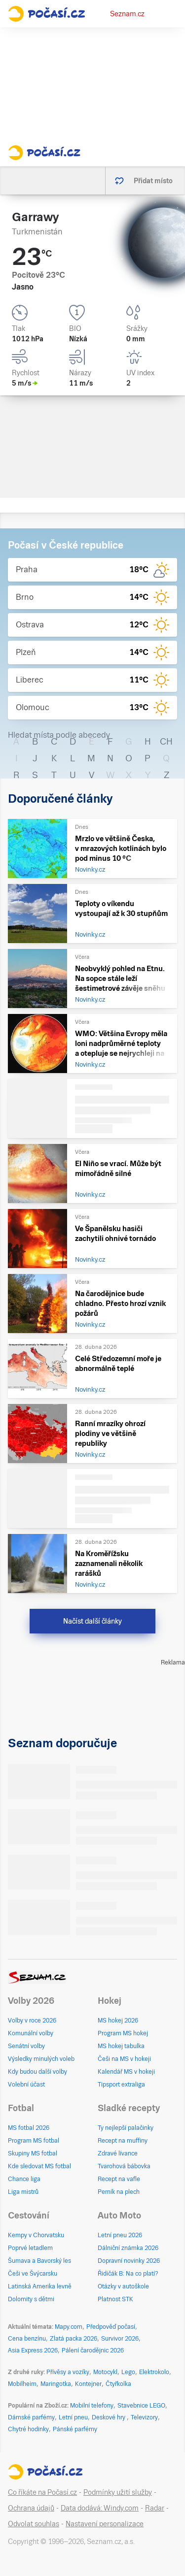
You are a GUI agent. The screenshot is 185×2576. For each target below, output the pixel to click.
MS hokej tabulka (121, 2046)
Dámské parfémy (31, 2417)
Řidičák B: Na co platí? (128, 2273)
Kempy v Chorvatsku (36, 2235)
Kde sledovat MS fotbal (39, 2166)
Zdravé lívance (118, 2153)
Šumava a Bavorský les (39, 2260)
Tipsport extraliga (121, 2084)
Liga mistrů (23, 2191)
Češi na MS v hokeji (124, 2058)
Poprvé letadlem (30, 2248)
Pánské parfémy (75, 2429)
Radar (154, 2508)
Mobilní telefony (91, 2405)
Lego (128, 2372)
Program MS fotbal (33, 2140)
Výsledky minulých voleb (41, 2058)
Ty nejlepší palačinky (125, 2127)
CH (166, 741)
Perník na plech (119, 2191)
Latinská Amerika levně (40, 2286)
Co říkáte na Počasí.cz (42, 2492)
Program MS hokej (123, 2033)
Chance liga (24, 2179)
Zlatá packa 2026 (73, 2338)
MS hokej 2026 (118, 2020)
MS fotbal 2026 (28, 2127)
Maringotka (55, 2383)
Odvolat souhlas (33, 2524)
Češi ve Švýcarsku (32, 2273)
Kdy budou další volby (37, 2071)
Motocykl (105, 2372)
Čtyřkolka (118, 2383)
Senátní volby (26, 2046)
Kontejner (88, 2383)
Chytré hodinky (28, 2429)
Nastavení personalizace (105, 2524)
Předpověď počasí (110, 2326)
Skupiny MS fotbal (32, 2153)
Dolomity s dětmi (31, 2299)
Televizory (144, 2417)
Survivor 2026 (120, 2338)
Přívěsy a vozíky (67, 2372)
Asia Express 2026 (33, 2350)
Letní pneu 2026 (120, 2235)
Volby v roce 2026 (32, 2020)
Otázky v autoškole (123, 2286)
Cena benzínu (27, 2338)
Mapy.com (68, 2326)
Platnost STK (115, 2299)
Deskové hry (109, 2417)
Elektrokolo (154, 2372)
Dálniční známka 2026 (128, 2248)
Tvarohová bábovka (124, 2166)
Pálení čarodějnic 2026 (93, 2350)
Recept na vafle (119, 2179)
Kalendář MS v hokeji (126, 2071)
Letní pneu (73, 2417)
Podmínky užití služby (117, 2492)
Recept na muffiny (123, 2140)
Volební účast (26, 2084)
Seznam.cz (127, 14)
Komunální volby (30, 2033)
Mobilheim (22, 2383)
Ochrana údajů (31, 2508)
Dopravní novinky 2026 (129, 2260)
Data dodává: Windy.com (100, 2508)
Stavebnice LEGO (141, 2405)
